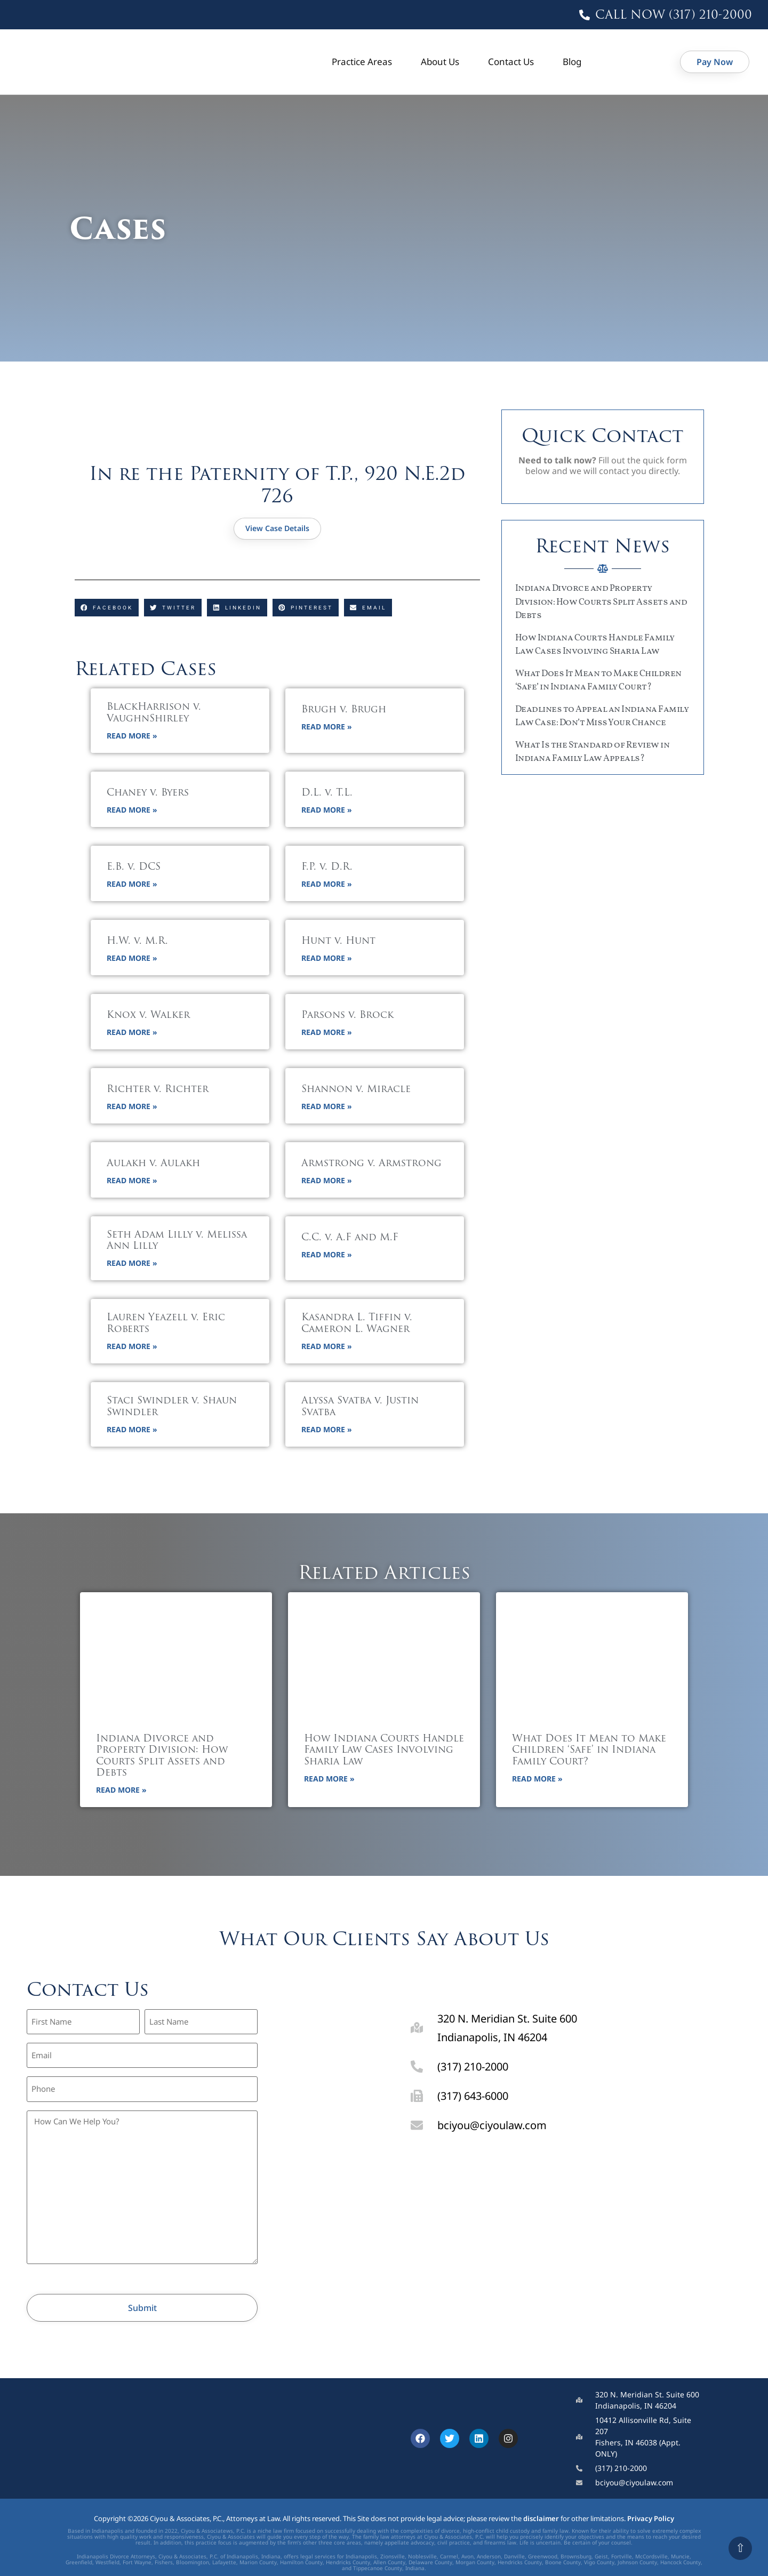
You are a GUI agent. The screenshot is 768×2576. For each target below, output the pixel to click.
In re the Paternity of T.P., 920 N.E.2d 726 (277, 484)
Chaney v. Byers (148, 794)
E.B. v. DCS (134, 868)
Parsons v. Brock (347, 1017)
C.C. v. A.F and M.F (349, 1239)
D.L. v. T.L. (327, 794)
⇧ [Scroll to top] (740, 2548)
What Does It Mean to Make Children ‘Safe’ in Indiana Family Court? (589, 1751)
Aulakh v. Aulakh (153, 1165)
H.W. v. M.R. (137, 942)
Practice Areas (362, 61)
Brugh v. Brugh (343, 711)
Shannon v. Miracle (356, 1091)
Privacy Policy (650, 2505)
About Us (440, 61)
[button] (107, 608)
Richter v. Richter (158, 1091)
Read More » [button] (132, 737)
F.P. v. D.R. (327, 868)
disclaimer (541, 2505)
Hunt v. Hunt (338, 942)
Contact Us (511, 61)
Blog (572, 61)
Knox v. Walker (148, 1017)
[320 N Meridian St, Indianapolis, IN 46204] (563, 2226)
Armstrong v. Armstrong (371, 1165)
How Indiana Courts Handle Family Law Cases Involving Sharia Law (384, 1751)
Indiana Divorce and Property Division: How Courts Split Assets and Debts (601, 602)
